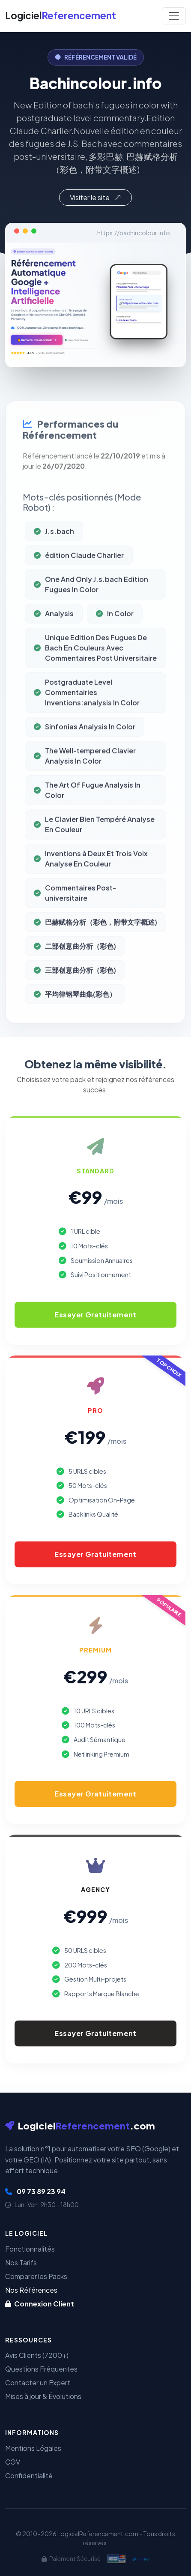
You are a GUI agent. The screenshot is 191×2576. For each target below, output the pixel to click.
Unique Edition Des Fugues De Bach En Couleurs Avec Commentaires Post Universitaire (95, 663)
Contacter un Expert (37, 2382)
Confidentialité (29, 2475)
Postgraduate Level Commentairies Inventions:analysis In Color (87, 708)
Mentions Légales (33, 2448)
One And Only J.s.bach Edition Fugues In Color (91, 600)
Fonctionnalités (30, 2248)
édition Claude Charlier (79, 571)
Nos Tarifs (21, 2262)
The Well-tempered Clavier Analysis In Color (85, 771)
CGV (12, 2461)
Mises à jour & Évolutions (43, 2396)
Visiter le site (95, 197)
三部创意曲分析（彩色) (75, 985)
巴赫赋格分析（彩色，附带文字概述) (95, 937)
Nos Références (31, 2289)
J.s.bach (54, 547)
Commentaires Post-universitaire (75, 908)
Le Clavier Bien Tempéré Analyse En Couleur (94, 840)
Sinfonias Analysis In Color (84, 742)
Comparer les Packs (36, 2276)
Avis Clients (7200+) (37, 2355)
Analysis (54, 629)
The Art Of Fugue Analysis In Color (87, 806)
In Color (115, 629)
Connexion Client (39, 2303)
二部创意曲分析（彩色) (75, 961)
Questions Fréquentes (41, 2368)
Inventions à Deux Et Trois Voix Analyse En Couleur (91, 874)
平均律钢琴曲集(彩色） (75, 1009)
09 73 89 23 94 (35, 2191)
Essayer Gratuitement (95, 1314)
